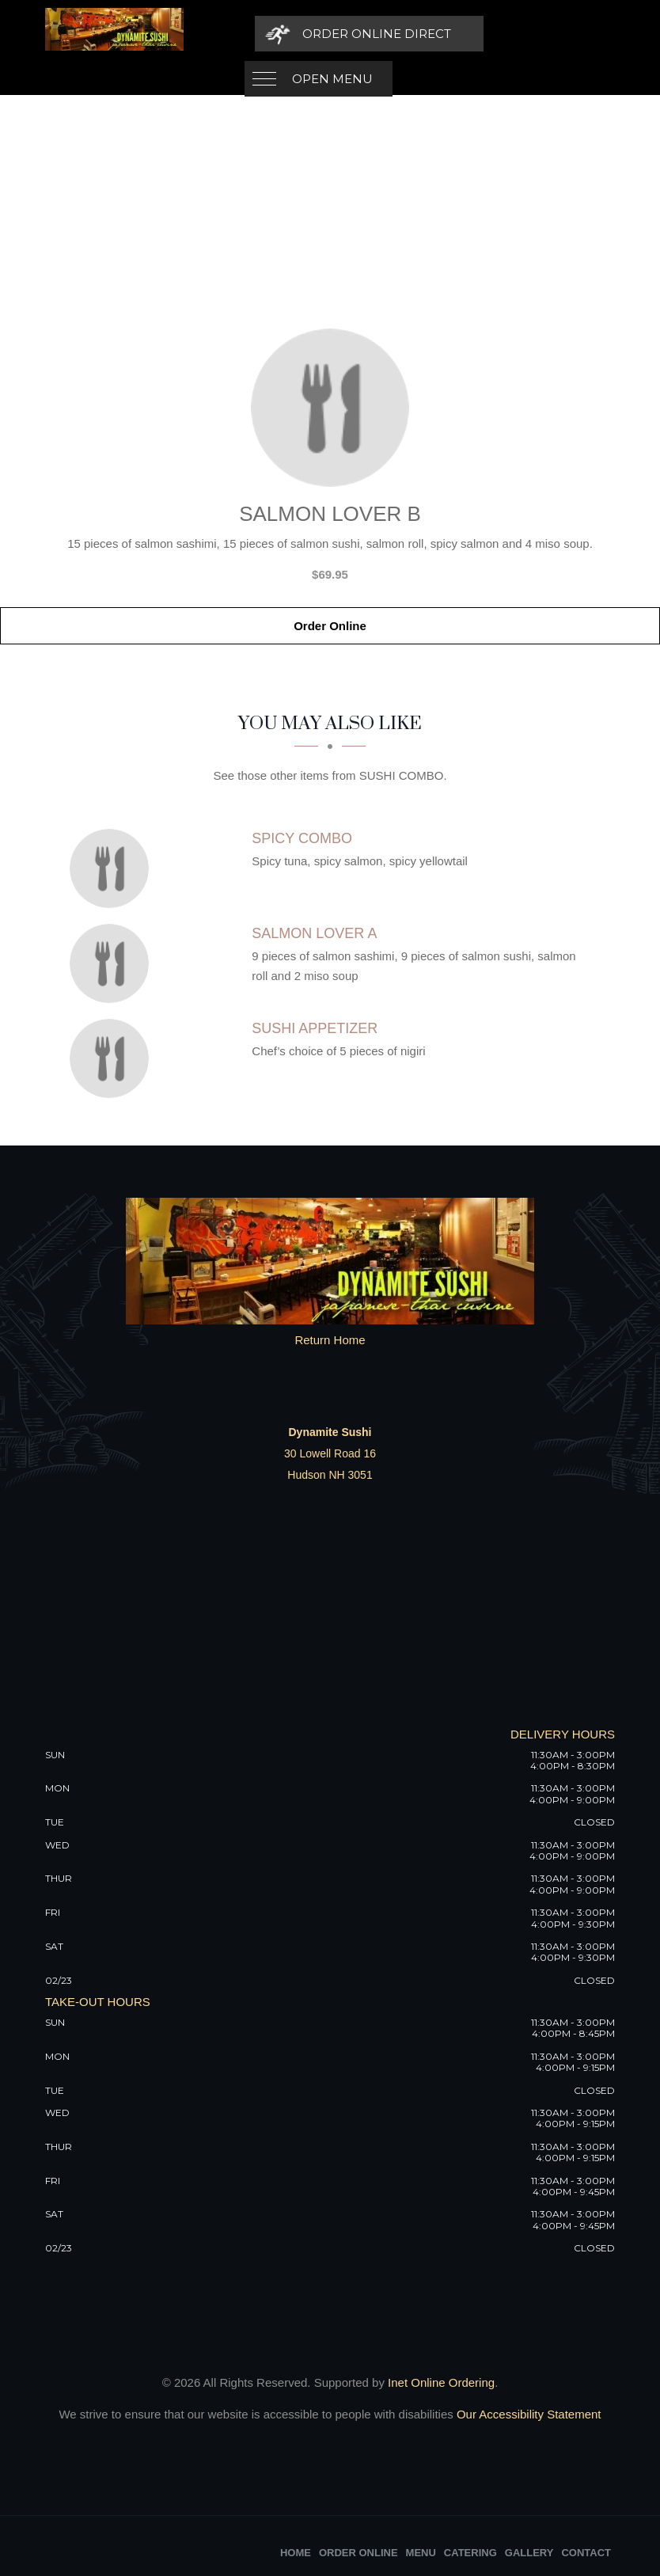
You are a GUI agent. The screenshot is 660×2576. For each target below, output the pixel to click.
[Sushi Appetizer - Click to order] (113, 1058)
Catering (470, 2553)
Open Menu (332, 33)
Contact (586, 2553)
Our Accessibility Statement (527, 2414)
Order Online (330, 626)
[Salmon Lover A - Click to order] (113, 963)
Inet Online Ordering (441, 2382)
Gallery (529, 2553)
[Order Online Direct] (505, 33)
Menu (421, 2553)
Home (295, 2553)
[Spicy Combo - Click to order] (113, 868)
